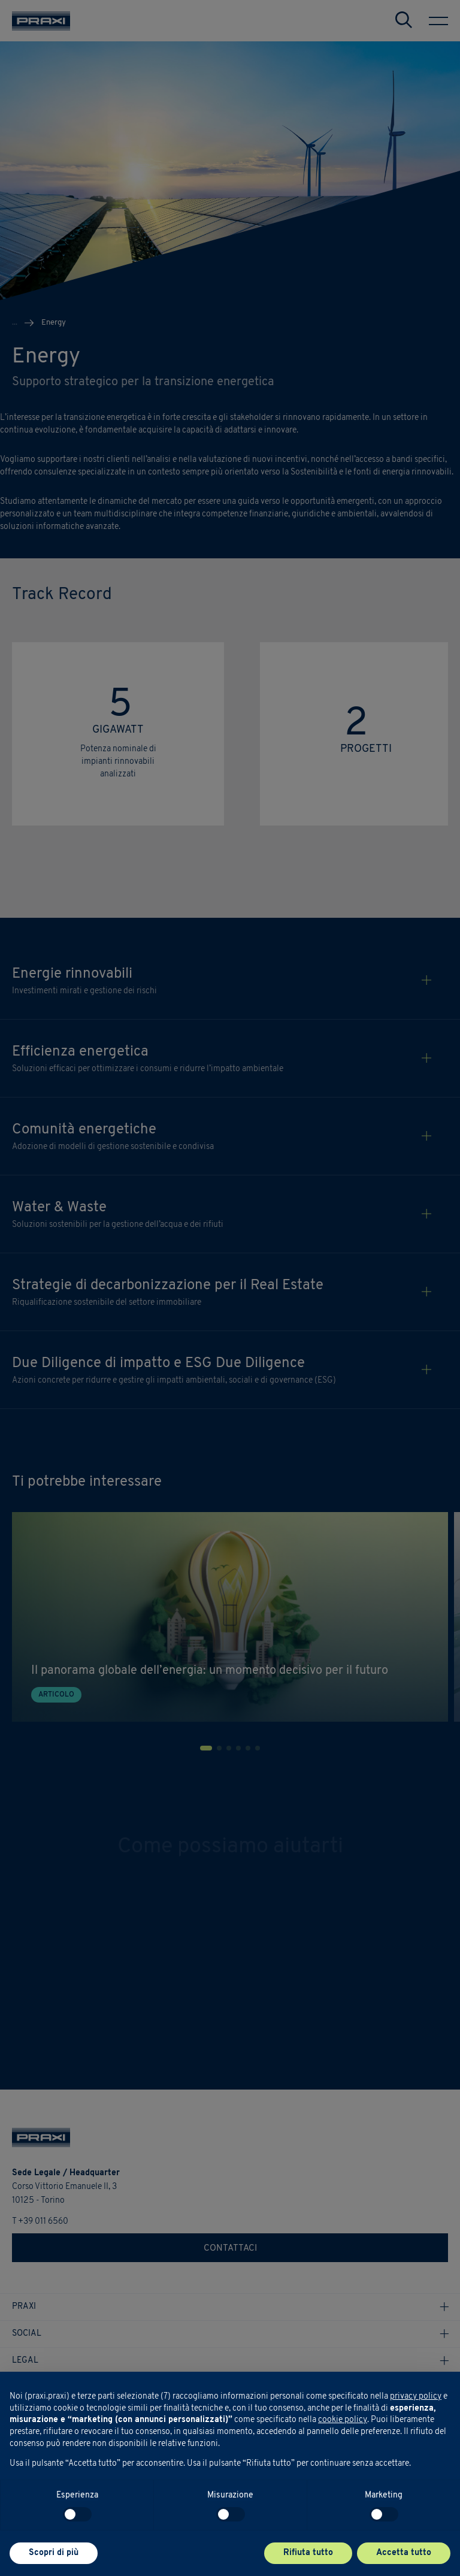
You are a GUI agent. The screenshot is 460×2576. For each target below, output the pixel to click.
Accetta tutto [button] (403, 2552)
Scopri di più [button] (53, 2552)
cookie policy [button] (342, 2419)
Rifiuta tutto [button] (308, 2552)
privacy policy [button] (415, 2396)
